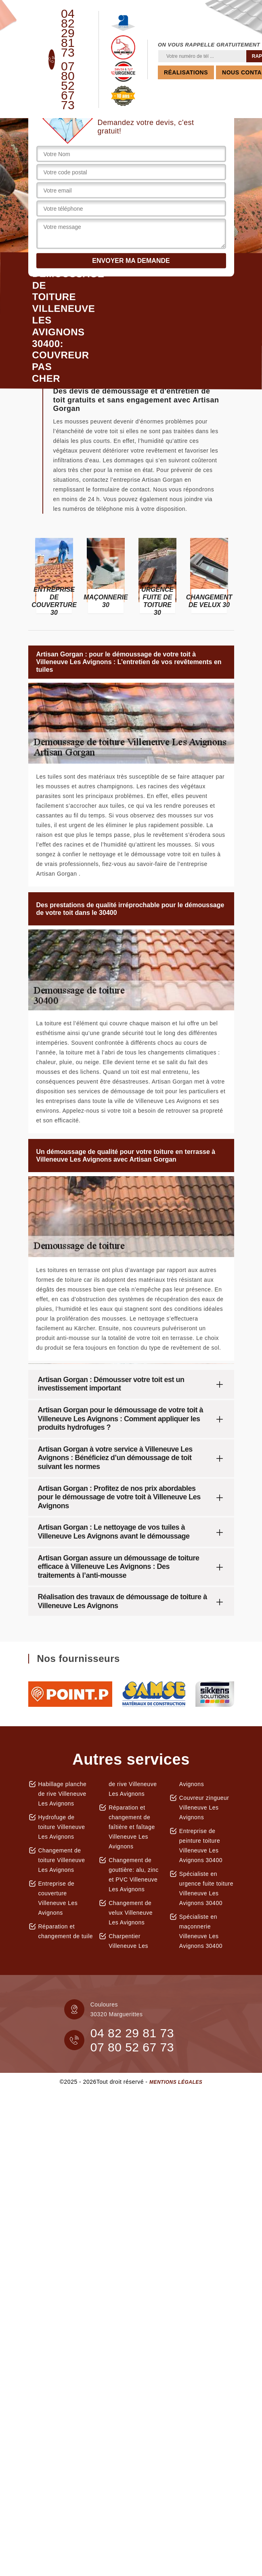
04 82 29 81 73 (68, 33)
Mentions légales (175, 2082)
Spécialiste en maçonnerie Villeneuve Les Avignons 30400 (200, 1931)
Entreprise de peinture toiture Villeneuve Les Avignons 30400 (200, 1845)
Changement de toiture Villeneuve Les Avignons (61, 1860)
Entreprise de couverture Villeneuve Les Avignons (58, 1898)
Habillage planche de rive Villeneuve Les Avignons (62, 1794)
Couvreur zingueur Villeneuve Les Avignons (204, 1807)
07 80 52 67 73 (68, 85)
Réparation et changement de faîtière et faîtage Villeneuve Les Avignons (132, 1827)
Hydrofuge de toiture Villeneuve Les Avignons (61, 1827)
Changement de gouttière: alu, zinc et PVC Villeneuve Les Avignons (134, 1874)
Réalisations (186, 72)
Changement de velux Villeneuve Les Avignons (131, 1913)
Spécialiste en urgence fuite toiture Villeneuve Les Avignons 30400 (206, 1888)
